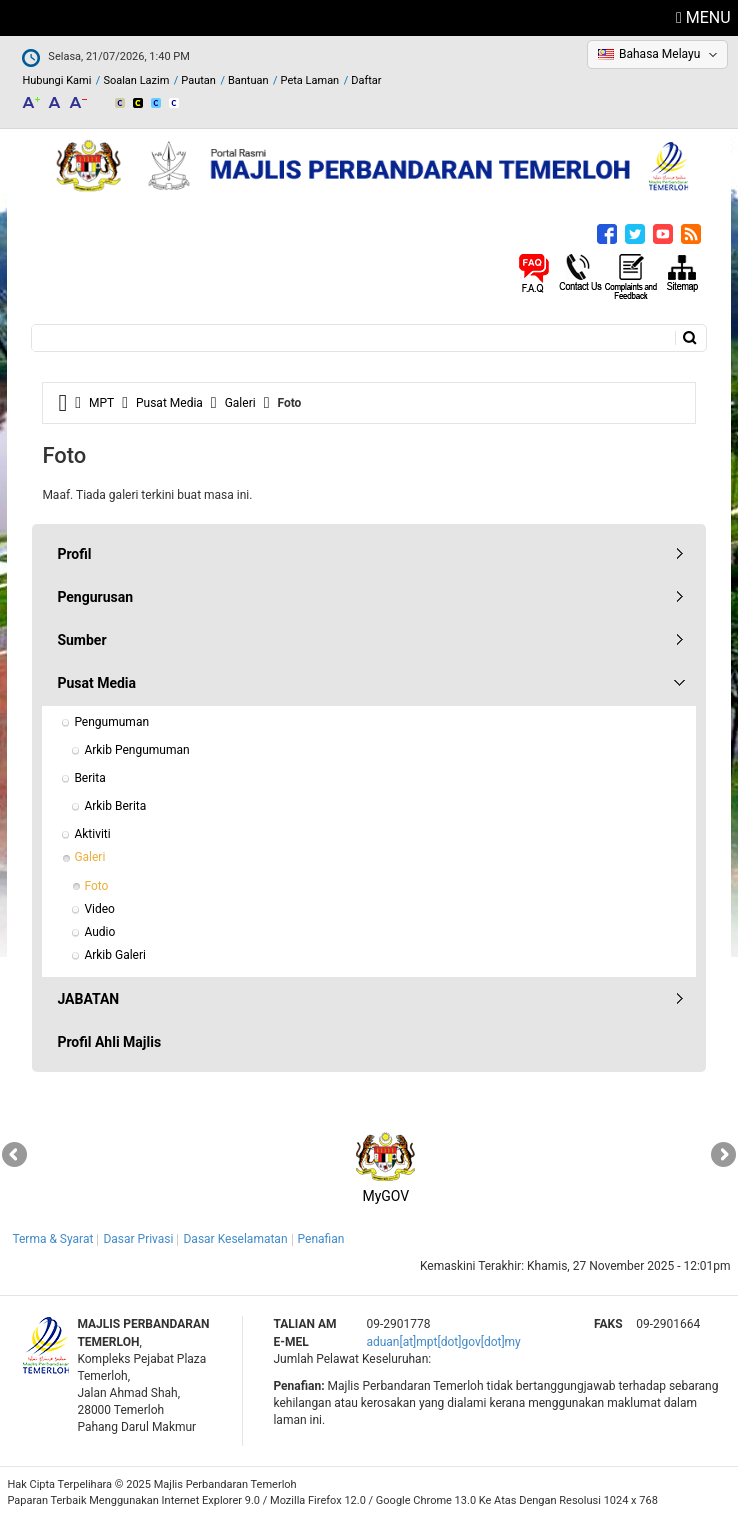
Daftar (366, 80)
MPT (101, 403)
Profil (74, 554)
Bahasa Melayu (659, 54)
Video (99, 909)
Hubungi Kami (56, 80)
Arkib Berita (115, 806)
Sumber (81, 640)
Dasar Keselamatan (235, 1239)
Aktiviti (92, 834)
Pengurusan (95, 597)
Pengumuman (111, 722)
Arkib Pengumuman (136, 750)
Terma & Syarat (52, 1239)
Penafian (321, 1239)
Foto (96, 886)
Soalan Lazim (136, 80)
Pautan (198, 80)
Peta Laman (310, 80)
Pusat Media (169, 403)
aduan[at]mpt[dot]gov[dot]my (443, 1342)
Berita (89, 778)
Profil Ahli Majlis (109, 1042)
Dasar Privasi (138, 1239)
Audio (99, 932)
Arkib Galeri (115, 955)
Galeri (240, 403)
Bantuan (248, 80)
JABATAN (88, 999)
